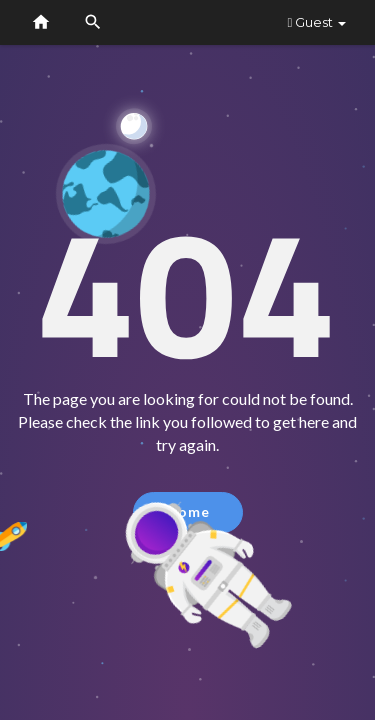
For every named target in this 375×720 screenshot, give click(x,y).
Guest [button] (316, 22)
